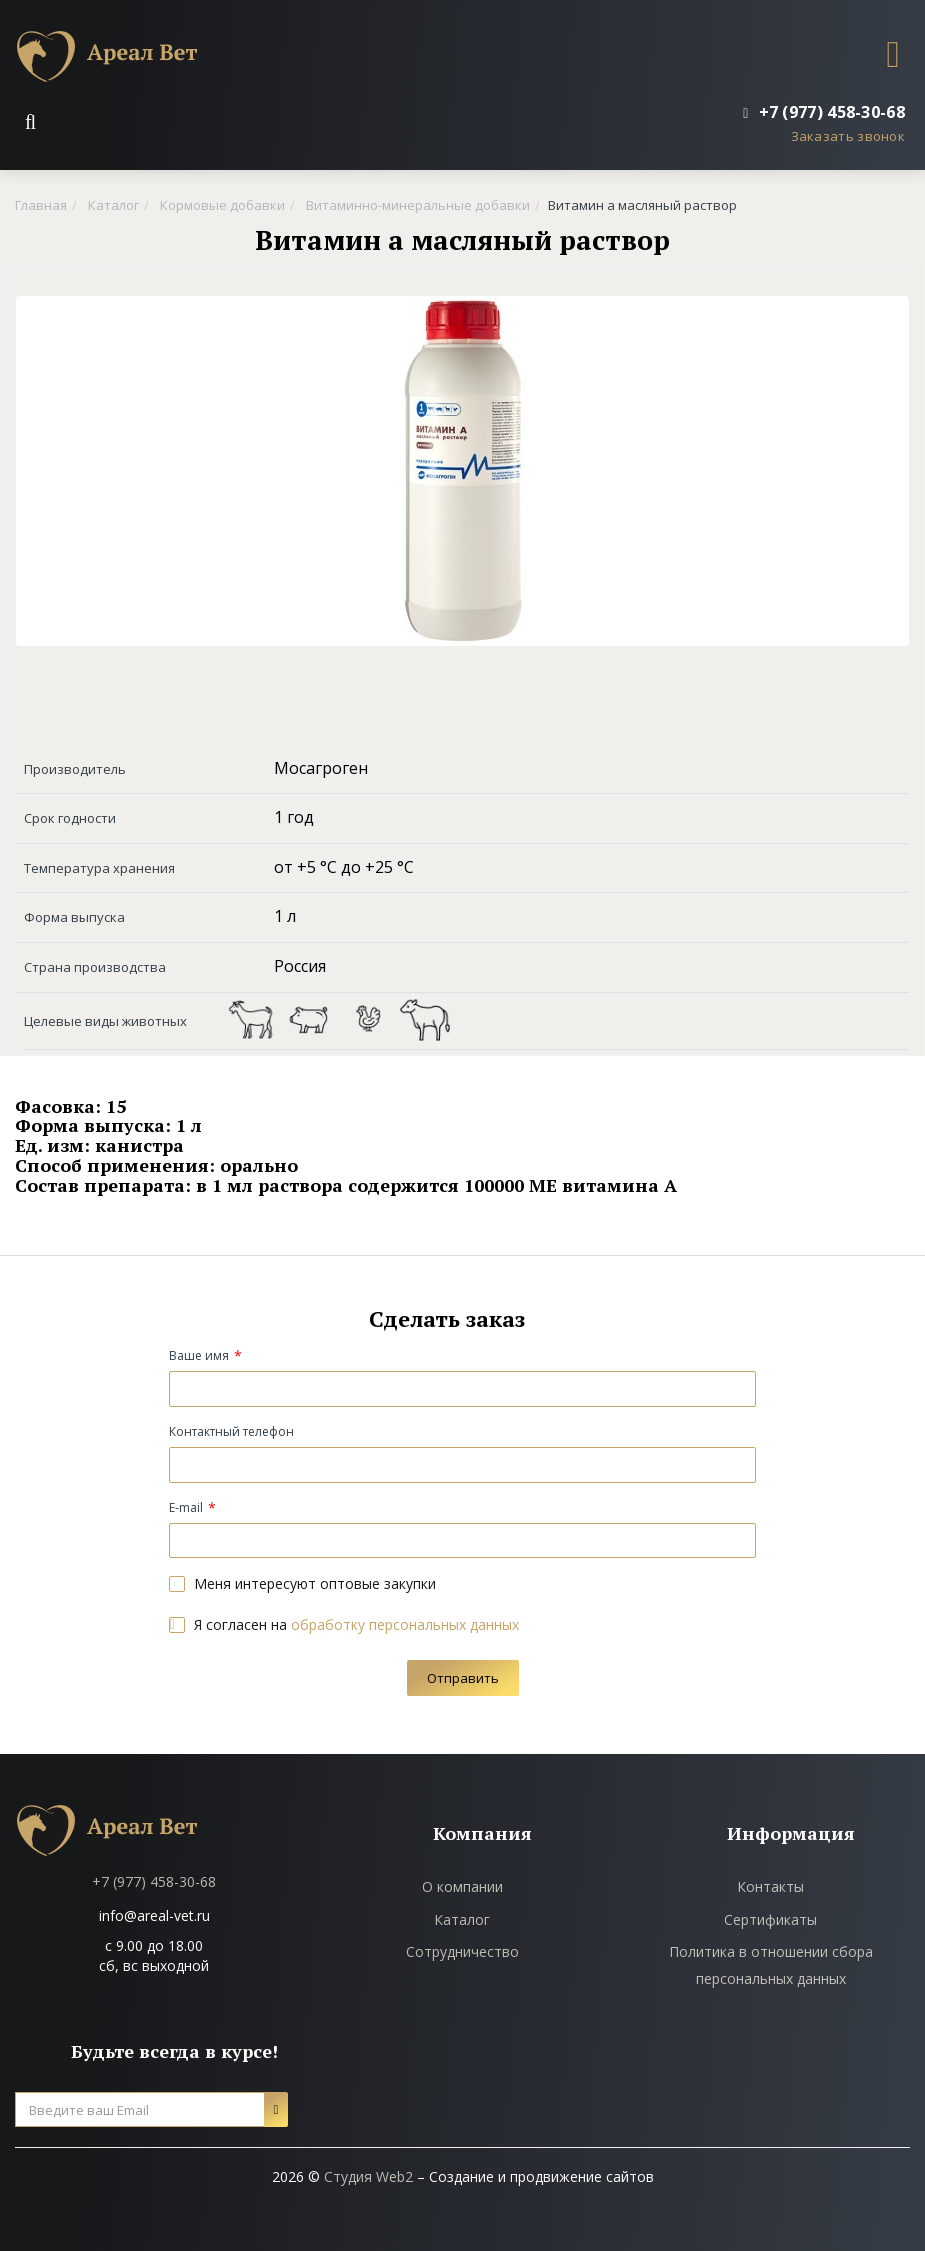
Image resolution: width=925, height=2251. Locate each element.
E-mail (186, 1507)
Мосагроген (321, 768)
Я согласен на (344, 1624)
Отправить (463, 1678)
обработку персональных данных (405, 1624)
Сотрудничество (462, 1951)
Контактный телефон (231, 1431)
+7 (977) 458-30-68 (154, 1881)
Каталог (462, 1919)
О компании (462, 1886)
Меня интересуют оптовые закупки (302, 1583)
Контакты (770, 1886)
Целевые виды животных (105, 1021)
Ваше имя (199, 1355)
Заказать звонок (848, 136)
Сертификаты (770, 1919)
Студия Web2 (368, 2176)
